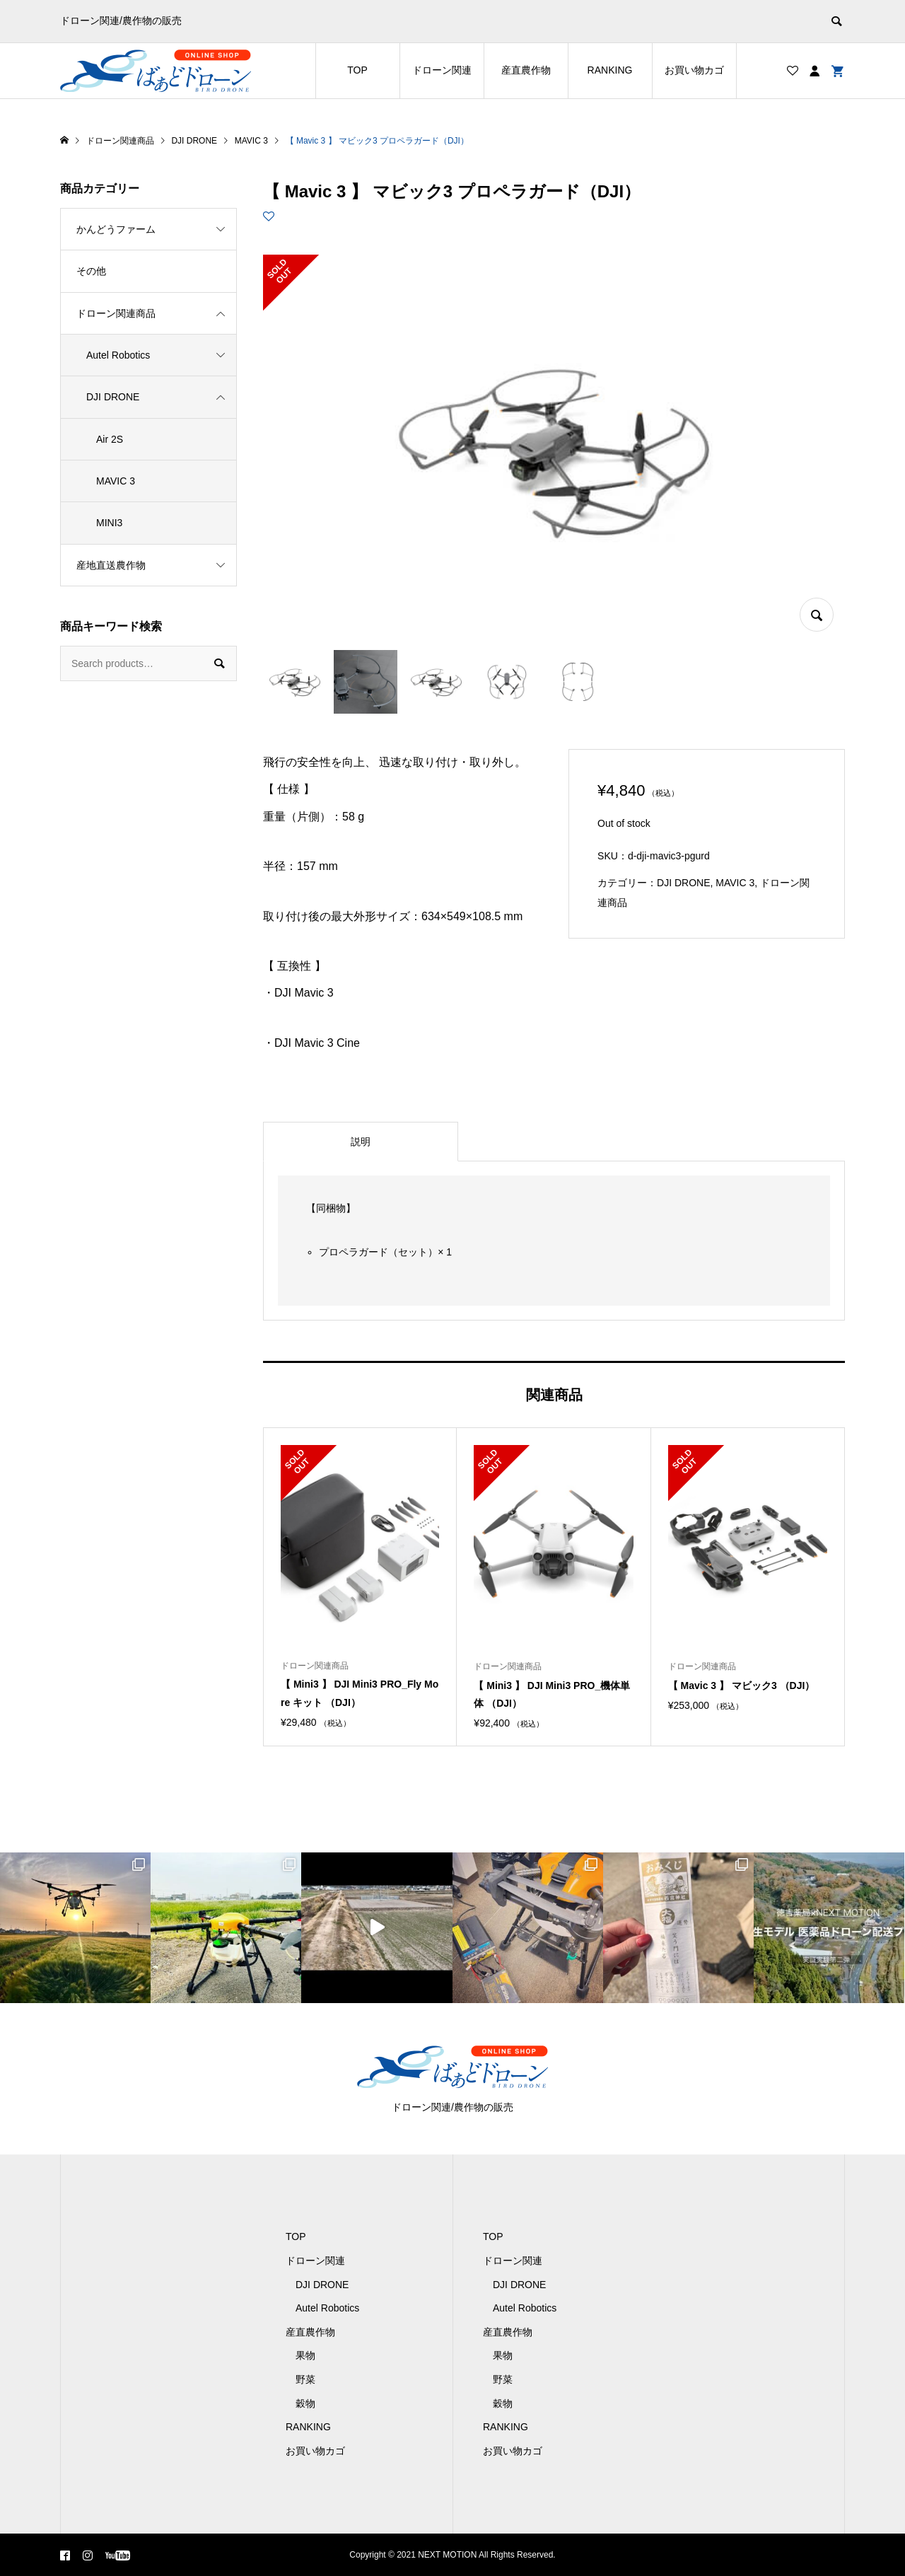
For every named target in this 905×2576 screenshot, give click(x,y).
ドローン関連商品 (116, 313)
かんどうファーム (116, 229)
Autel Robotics (118, 355)
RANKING (610, 70)
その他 (91, 271)
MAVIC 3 (735, 882)
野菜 (305, 2379)
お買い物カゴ (694, 70)
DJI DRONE (683, 882)
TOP (357, 70)
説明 (360, 1141)
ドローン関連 (442, 70)
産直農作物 (526, 70)
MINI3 (109, 522)
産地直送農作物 (111, 565)
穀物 (305, 2403)
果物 (305, 2355)
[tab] (360, 1141)
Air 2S (109, 439)
